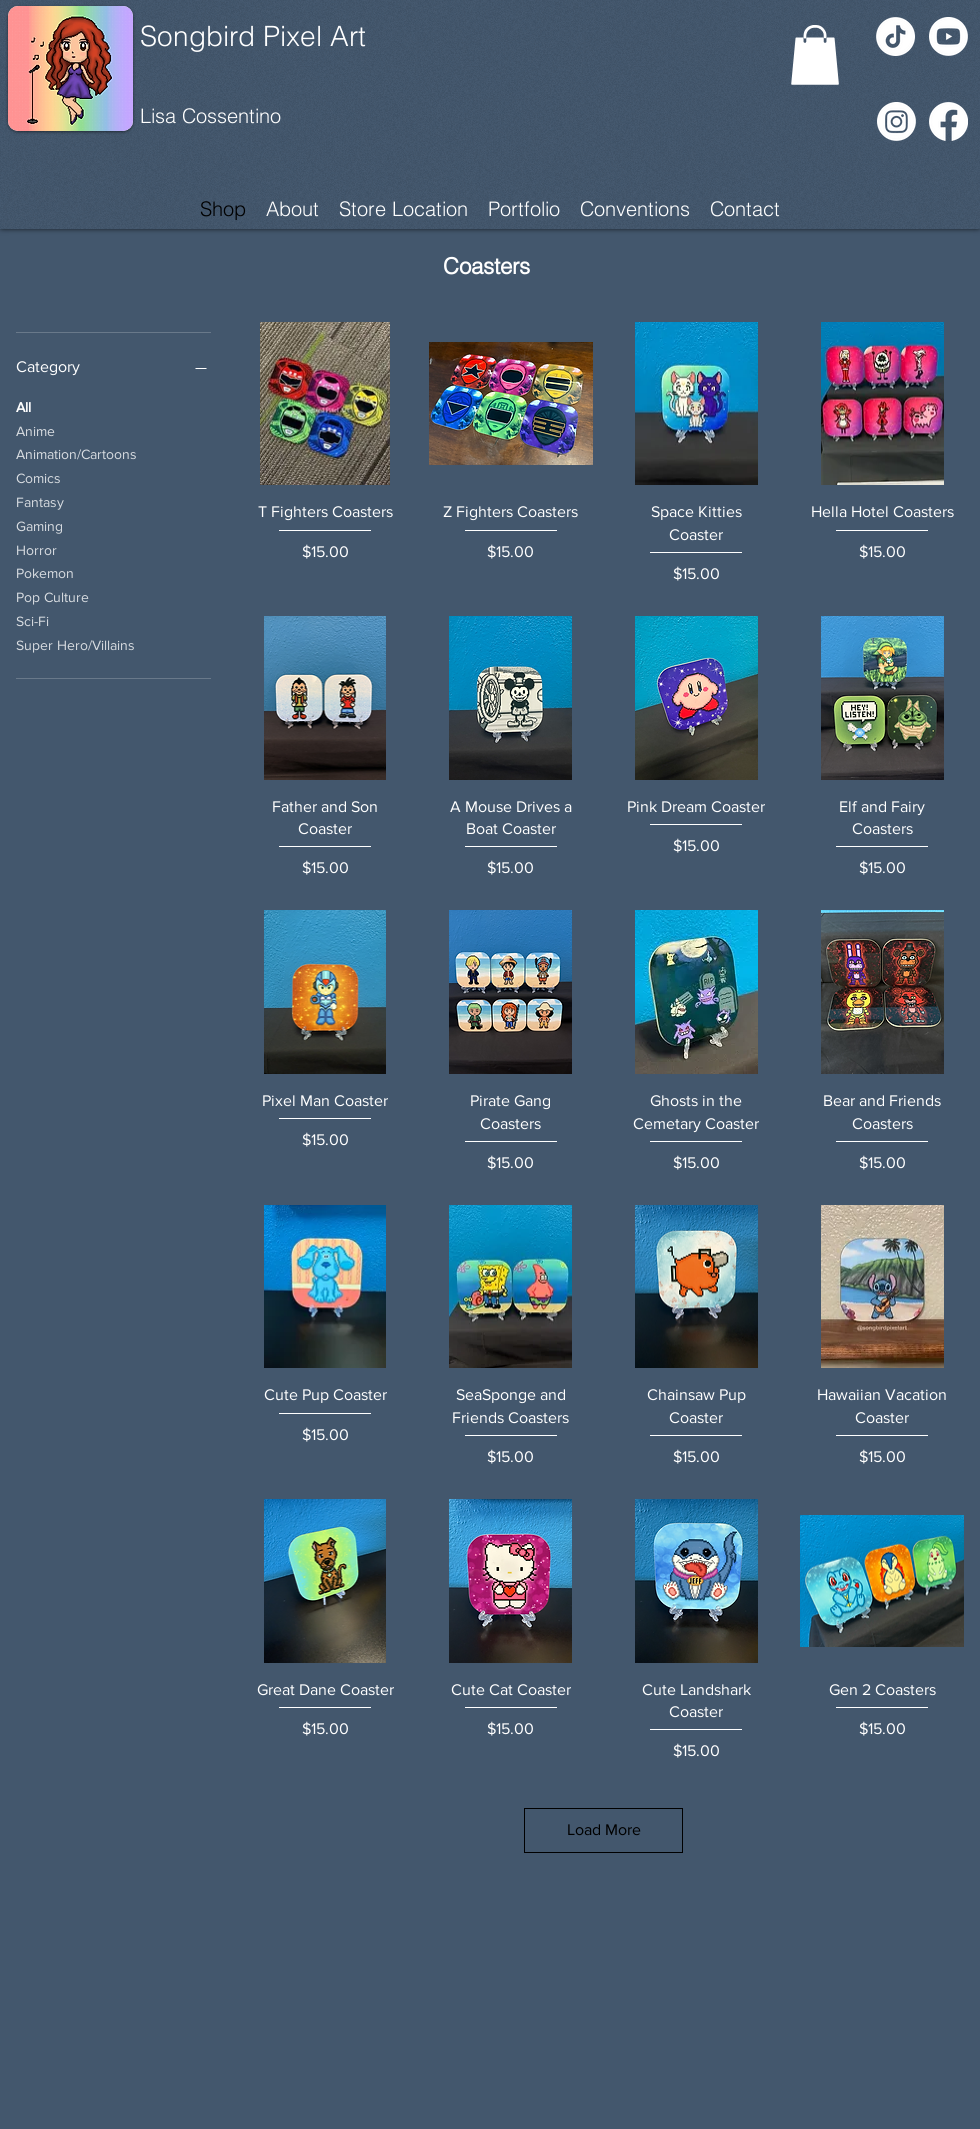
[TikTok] (895, 36)
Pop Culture (52, 595)
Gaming (39, 524)
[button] (815, 55)
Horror (36, 548)
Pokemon (45, 571)
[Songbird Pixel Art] (287, 37)
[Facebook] (948, 121)
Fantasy (40, 500)
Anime (35, 429)
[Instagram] (896, 121)
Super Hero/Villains (75, 643)
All (23, 405)
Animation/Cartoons (76, 452)
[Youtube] (948, 36)
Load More (604, 1829)
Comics (38, 476)
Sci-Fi (32, 619)
